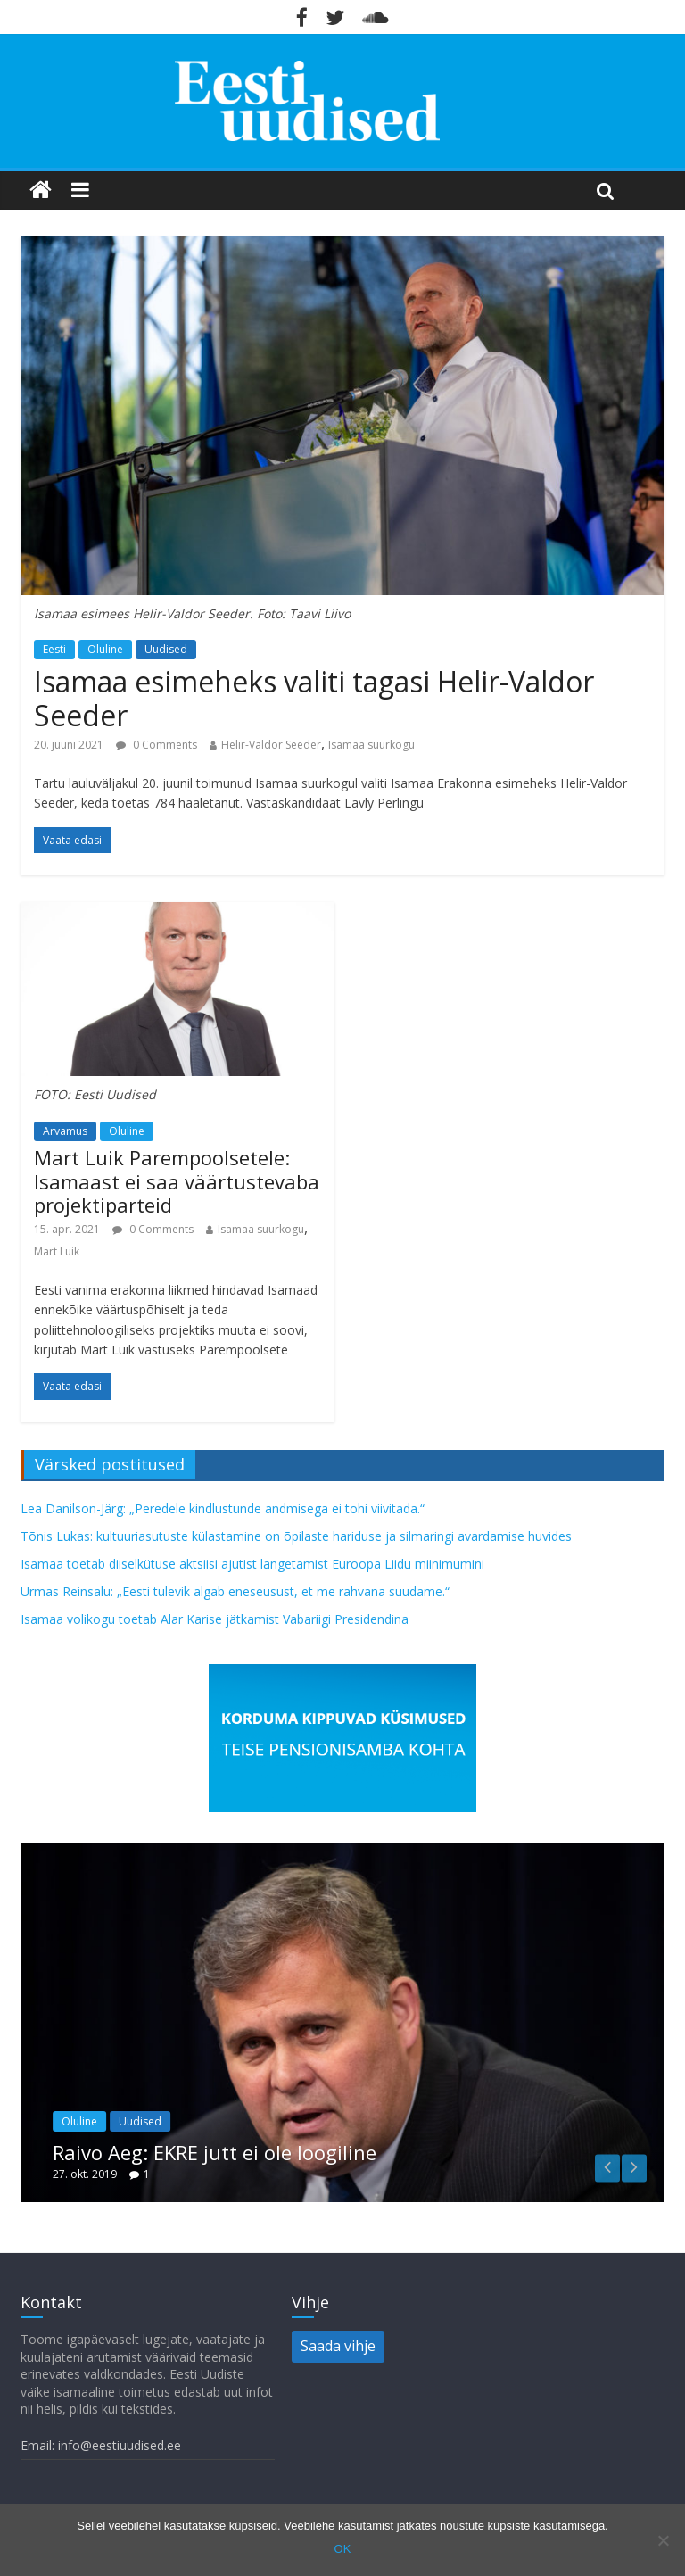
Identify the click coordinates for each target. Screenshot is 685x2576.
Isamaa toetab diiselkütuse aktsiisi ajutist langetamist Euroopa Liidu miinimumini (252, 1563)
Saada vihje (338, 2346)
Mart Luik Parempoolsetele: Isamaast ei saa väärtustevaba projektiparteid (176, 1181)
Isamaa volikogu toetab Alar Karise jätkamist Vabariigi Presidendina (215, 1619)
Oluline (105, 649)
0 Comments (156, 744)
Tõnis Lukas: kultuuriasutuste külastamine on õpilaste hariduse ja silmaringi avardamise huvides (296, 1536)
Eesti (54, 649)
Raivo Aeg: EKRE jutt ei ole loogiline (214, 2152)
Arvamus (65, 1131)
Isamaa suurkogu (371, 744)
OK (342, 2548)
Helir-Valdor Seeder (271, 744)
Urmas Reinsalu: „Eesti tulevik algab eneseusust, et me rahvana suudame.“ (235, 1591)
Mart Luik (56, 1251)
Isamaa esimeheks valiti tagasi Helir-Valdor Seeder (314, 698)
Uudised (165, 649)
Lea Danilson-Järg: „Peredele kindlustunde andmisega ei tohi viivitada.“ (223, 1508)
